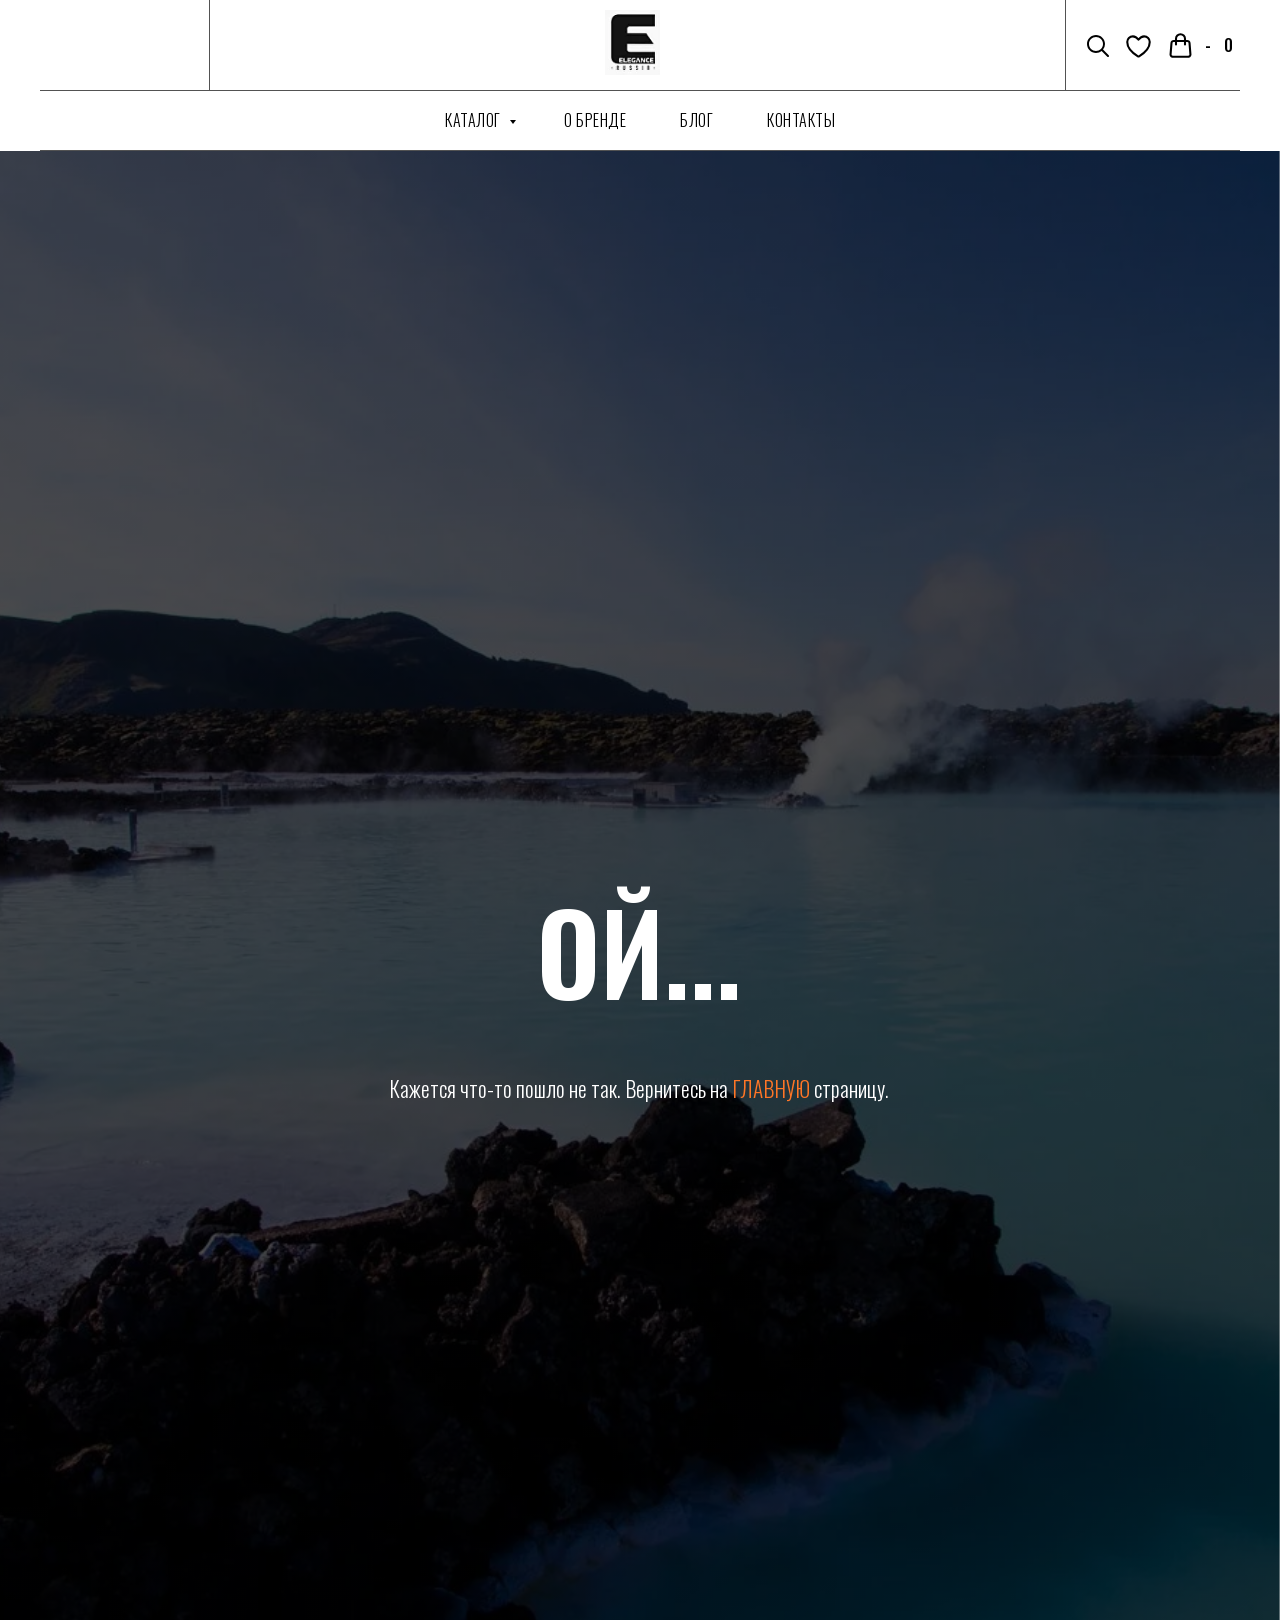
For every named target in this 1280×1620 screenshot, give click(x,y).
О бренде (595, 120)
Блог (696, 120)
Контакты (801, 120)
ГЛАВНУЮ (771, 1088)
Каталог (474, 120)
